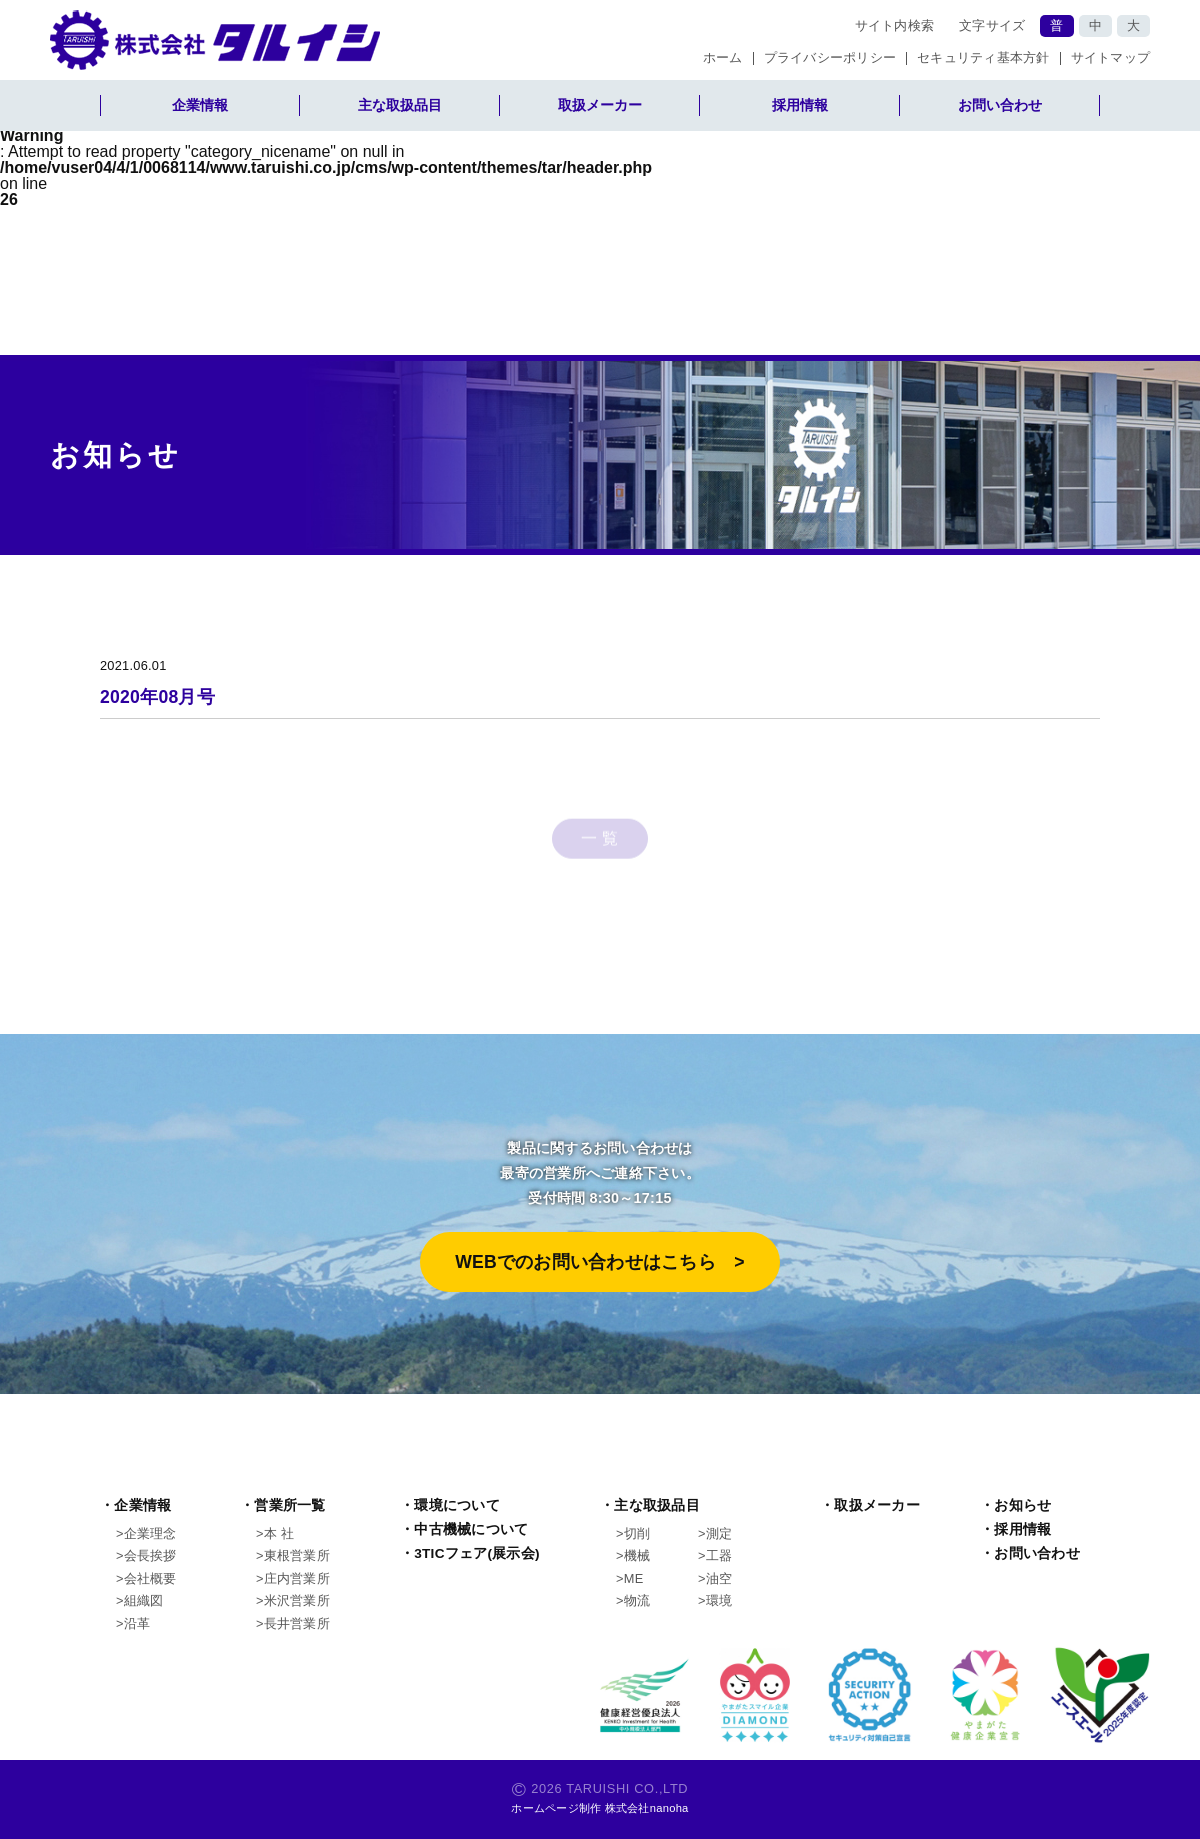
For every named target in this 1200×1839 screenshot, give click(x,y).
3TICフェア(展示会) (477, 1553)
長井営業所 (297, 1623)
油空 (719, 1578)
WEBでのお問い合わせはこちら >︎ (600, 1262)
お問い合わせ (1000, 105)
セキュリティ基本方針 (983, 58)
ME (634, 1578)
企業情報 (200, 105)
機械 (637, 1555)
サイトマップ (1111, 58)
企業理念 (150, 1533)
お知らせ (1022, 1505)
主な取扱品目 (400, 105)
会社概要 (150, 1578)
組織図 (144, 1600)
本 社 (279, 1533)
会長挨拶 (150, 1555)
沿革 (137, 1623)
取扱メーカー (600, 105)
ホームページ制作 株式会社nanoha (599, 1808)
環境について (457, 1505)
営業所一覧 (289, 1505)
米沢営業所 (297, 1600)
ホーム (723, 58)
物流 (637, 1600)
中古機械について (471, 1529)
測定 (719, 1533)
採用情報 (800, 105)
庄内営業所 (297, 1578)
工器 (719, 1555)
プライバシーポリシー (830, 58)
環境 (719, 1600)
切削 (637, 1533)
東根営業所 (297, 1555)
